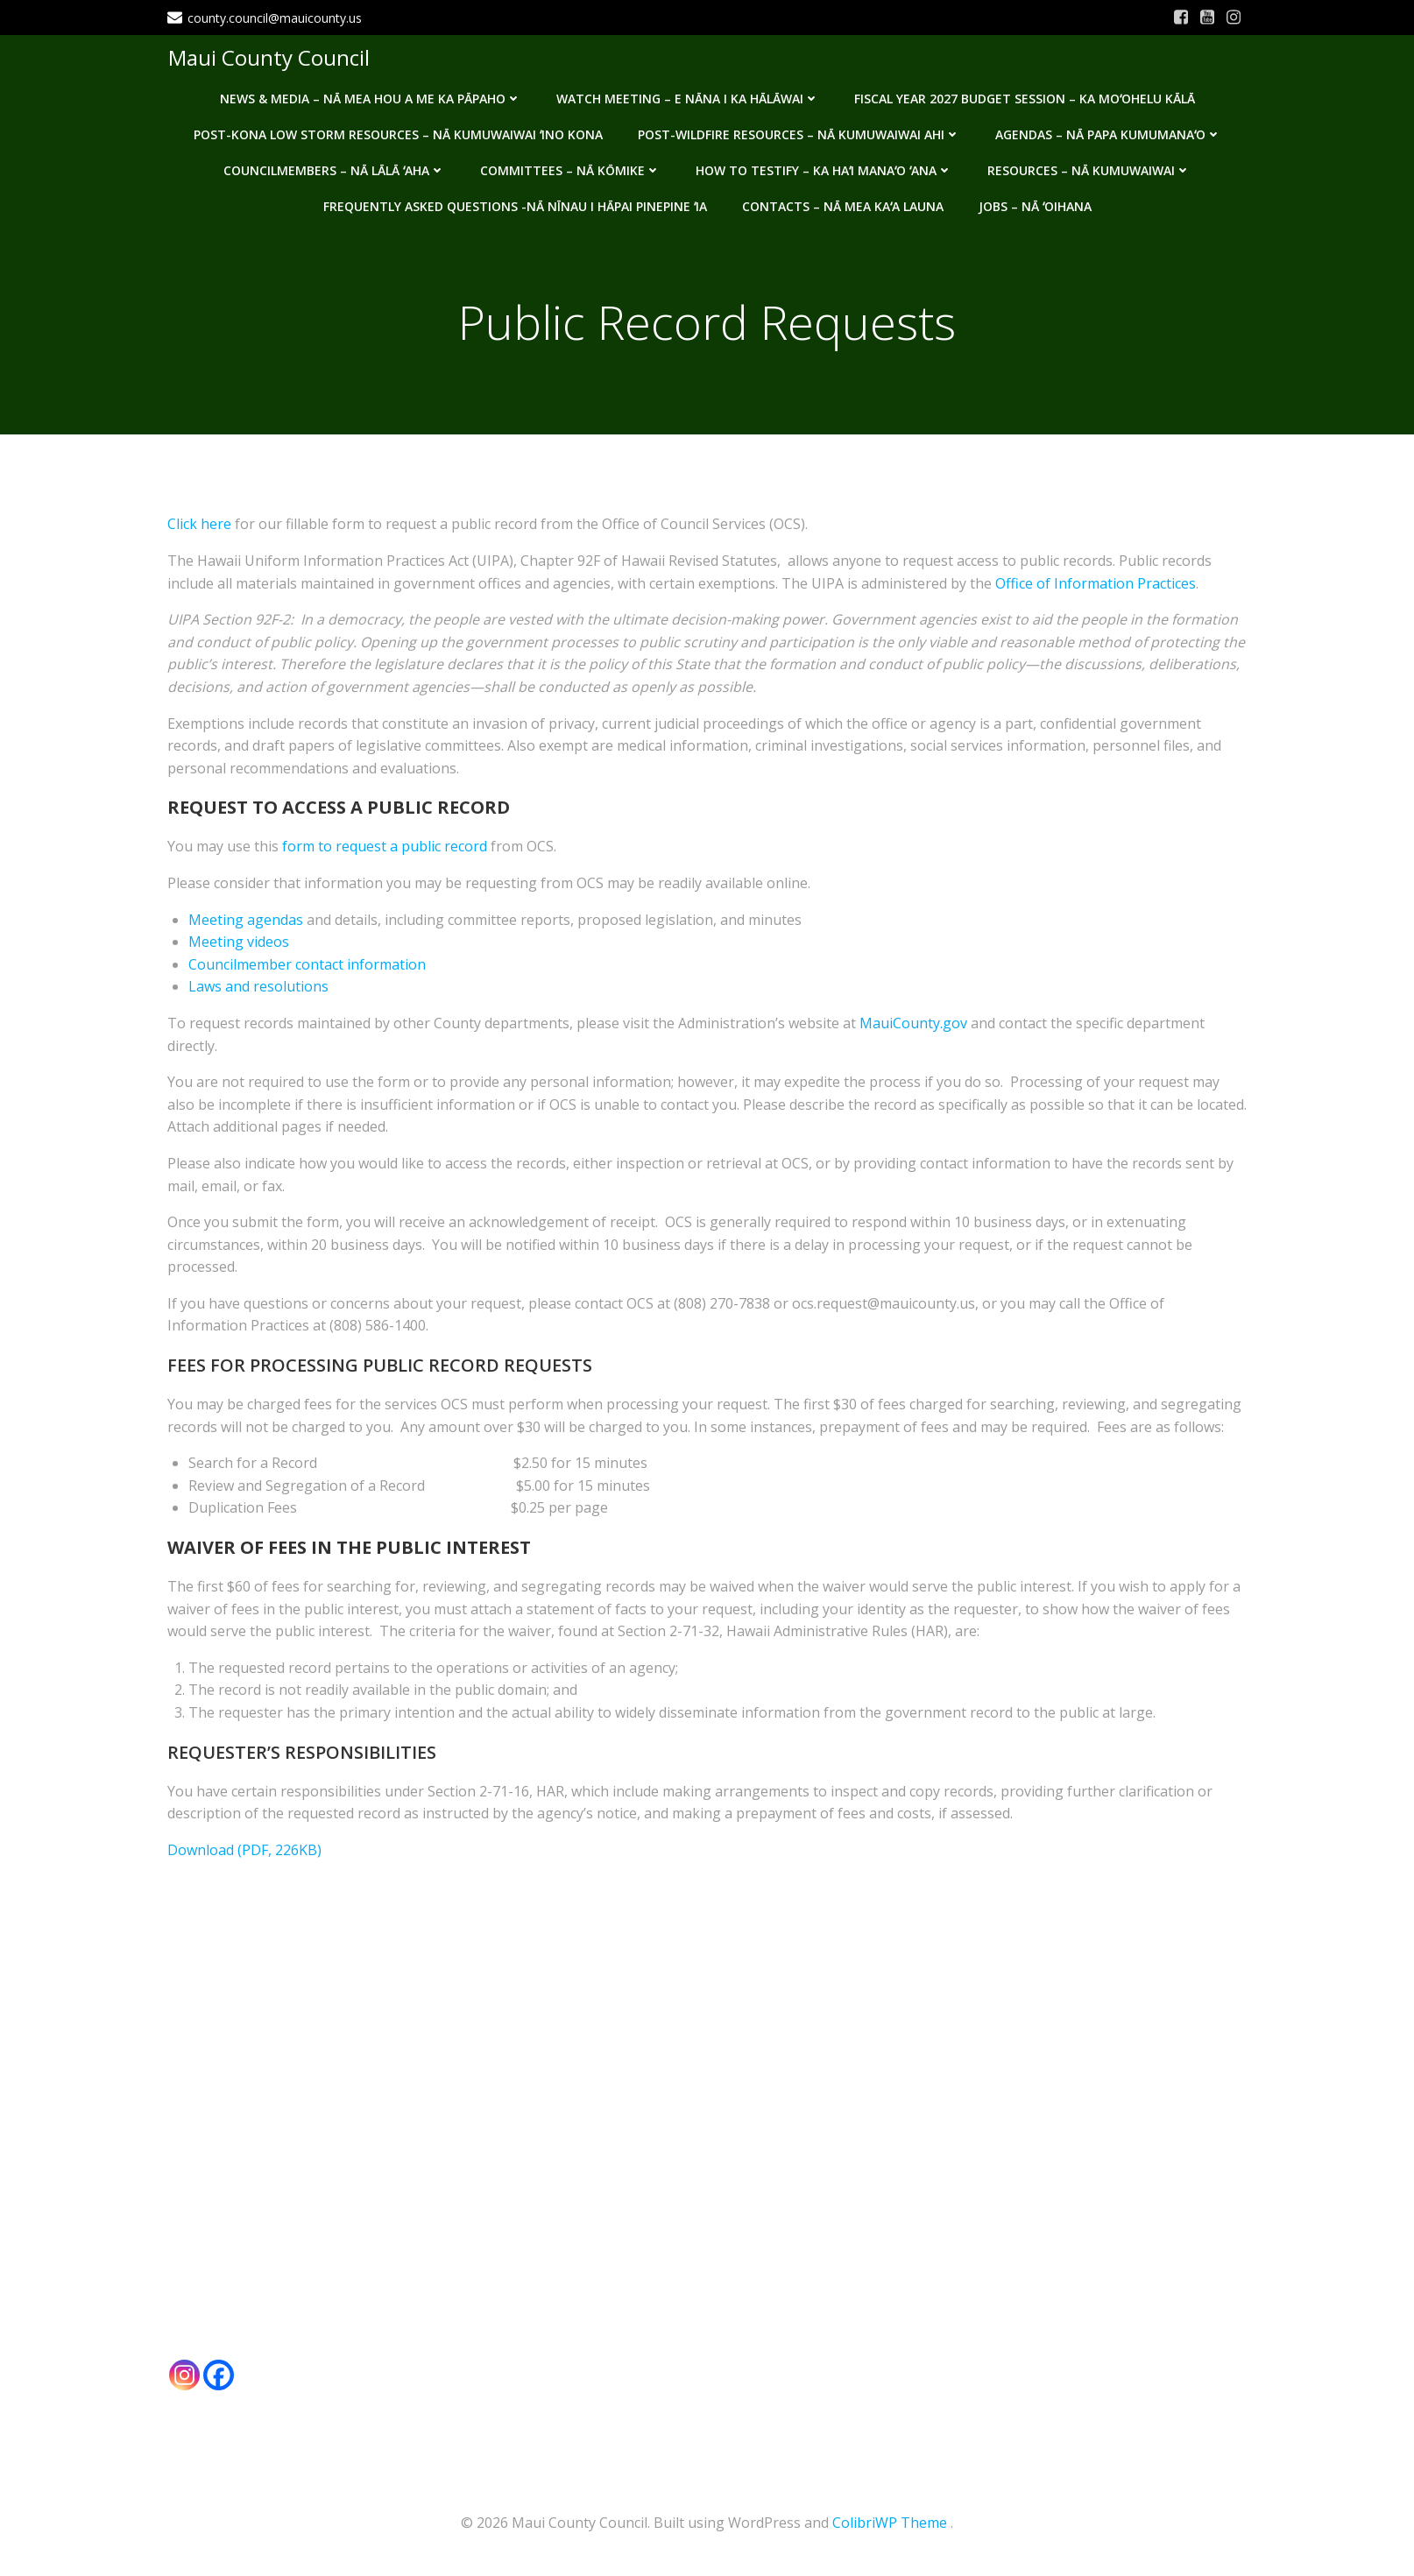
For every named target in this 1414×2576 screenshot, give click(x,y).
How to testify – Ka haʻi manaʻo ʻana (824, 168)
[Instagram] (184, 2376)
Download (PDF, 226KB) (244, 1850)
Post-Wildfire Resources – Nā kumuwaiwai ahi (799, 132)
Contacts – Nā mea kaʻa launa (843, 204)
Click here (199, 525)
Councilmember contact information (307, 965)
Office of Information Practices (1095, 584)
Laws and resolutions (258, 988)
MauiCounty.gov (913, 1024)
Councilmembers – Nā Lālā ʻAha (334, 168)
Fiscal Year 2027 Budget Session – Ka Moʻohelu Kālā (1024, 96)
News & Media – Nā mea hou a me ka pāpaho (370, 96)
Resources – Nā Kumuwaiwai (1089, 168)
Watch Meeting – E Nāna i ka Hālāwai (687, 96)
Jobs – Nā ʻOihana (1035, 204)
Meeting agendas (245, 920)
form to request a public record (384, 847)
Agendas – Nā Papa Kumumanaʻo (1108, 132)
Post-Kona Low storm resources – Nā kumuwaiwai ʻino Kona (398, 132)
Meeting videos (238, 943)
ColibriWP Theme (889, 2523)
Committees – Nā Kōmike (570, 168)
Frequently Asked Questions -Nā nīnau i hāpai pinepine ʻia (515, 204)
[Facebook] (218, 2376)
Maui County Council (268, 56)
